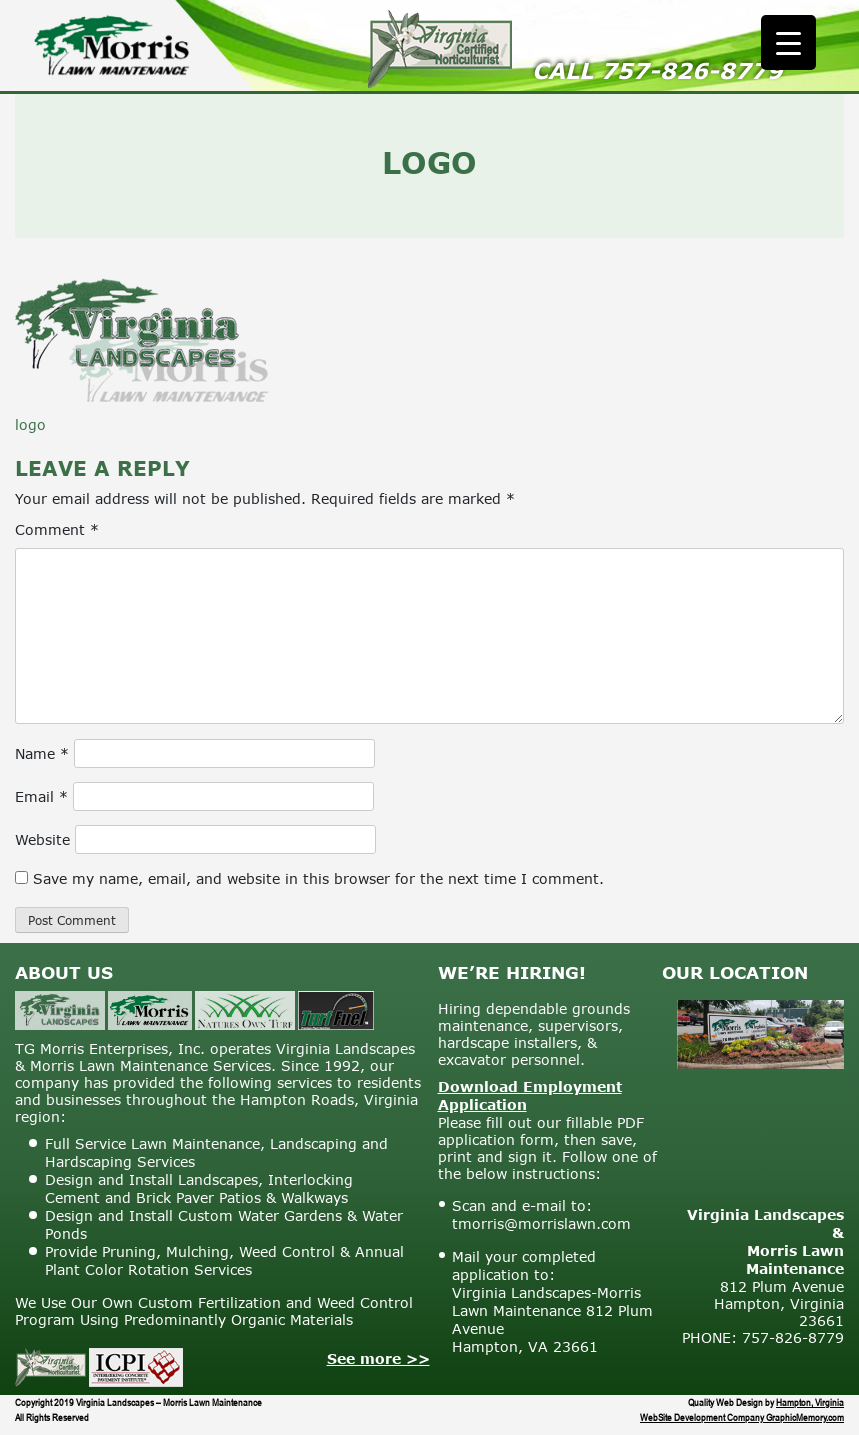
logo (30, 424)
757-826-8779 (692, 70)
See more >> (378, 1358)
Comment (57, 529)
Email (41, 796)
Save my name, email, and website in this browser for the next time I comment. (318, 878)
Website (42, 839)
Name (42, 753)
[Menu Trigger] (788, 42)
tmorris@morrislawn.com (541, 1223)
